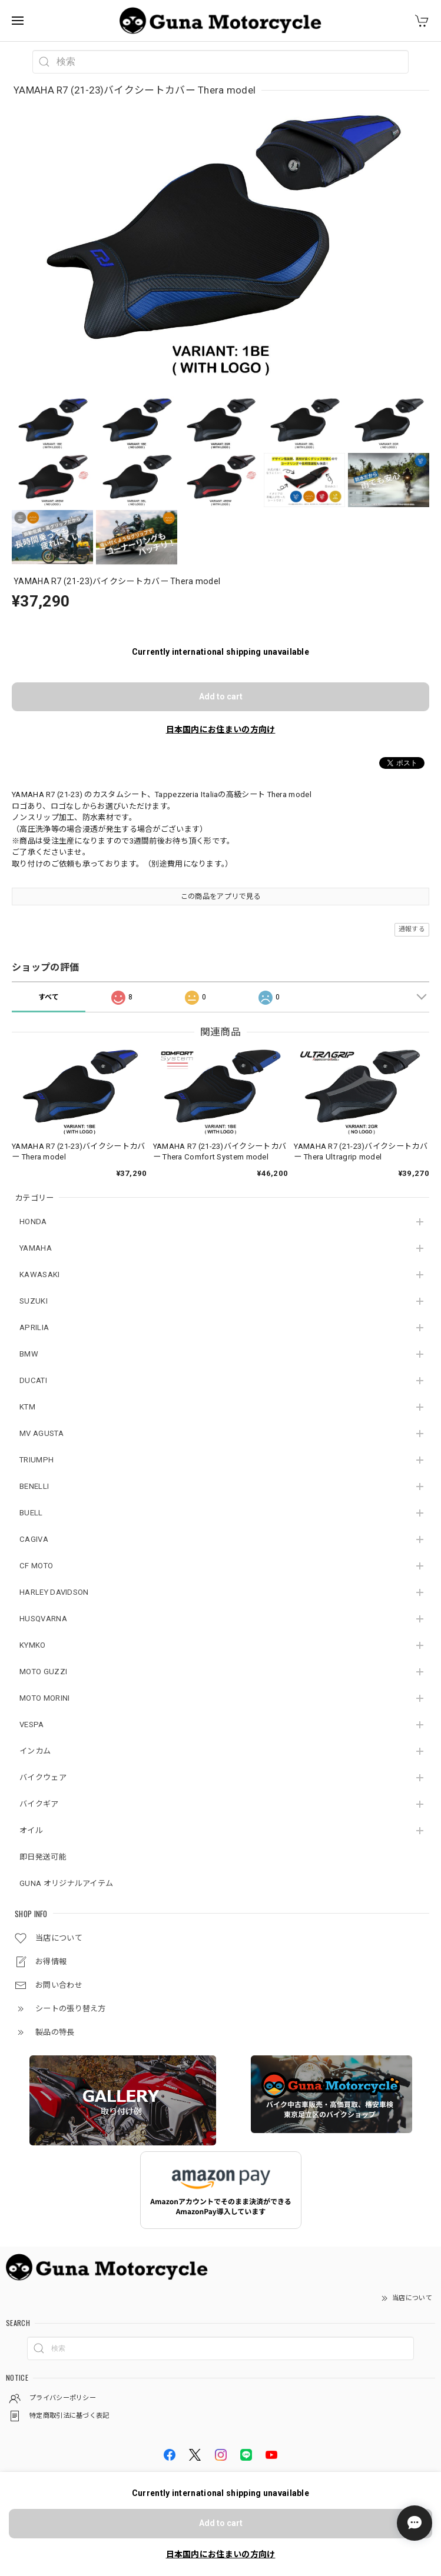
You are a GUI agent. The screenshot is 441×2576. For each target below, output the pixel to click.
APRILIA (34, 1327)
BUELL (31, 1512)
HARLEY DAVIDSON (54, 1592)
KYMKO (32, 1645)
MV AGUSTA (41, 1433)
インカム (35, 1751)
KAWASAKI (39, 1274)
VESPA (31, 1724)
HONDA (33, 1221)
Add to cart (221, 696)
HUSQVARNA (43, 1618)
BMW (28, 1353)
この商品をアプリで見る (220, 896)
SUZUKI (33, 1301)
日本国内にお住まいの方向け (221, 729)
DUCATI (33, 1380)
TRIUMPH (36, 1459)
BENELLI (34, 1486)
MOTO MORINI (44, 1698)
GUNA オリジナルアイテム (66, 1883)
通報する (412, 929)
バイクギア (39, 1803)
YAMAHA (35, 1248)
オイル (31, 1830)
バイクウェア (43, 1777)
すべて (48, 997)
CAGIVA (33, 1539)
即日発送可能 (43, 1856)
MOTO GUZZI (43, 1671)
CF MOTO (36, 1565)
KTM (27, 1406)
